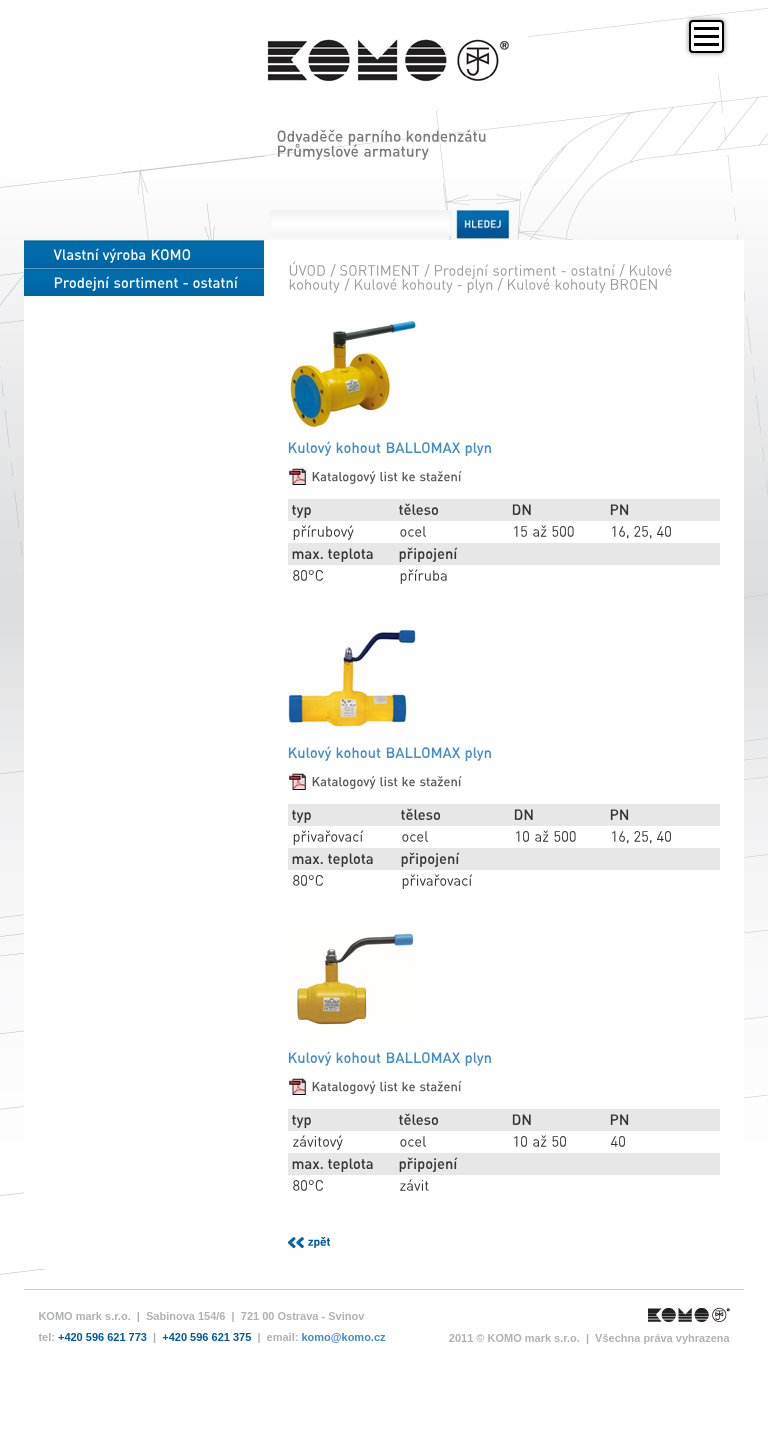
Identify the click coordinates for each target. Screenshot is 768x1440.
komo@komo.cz (343, 1385)
